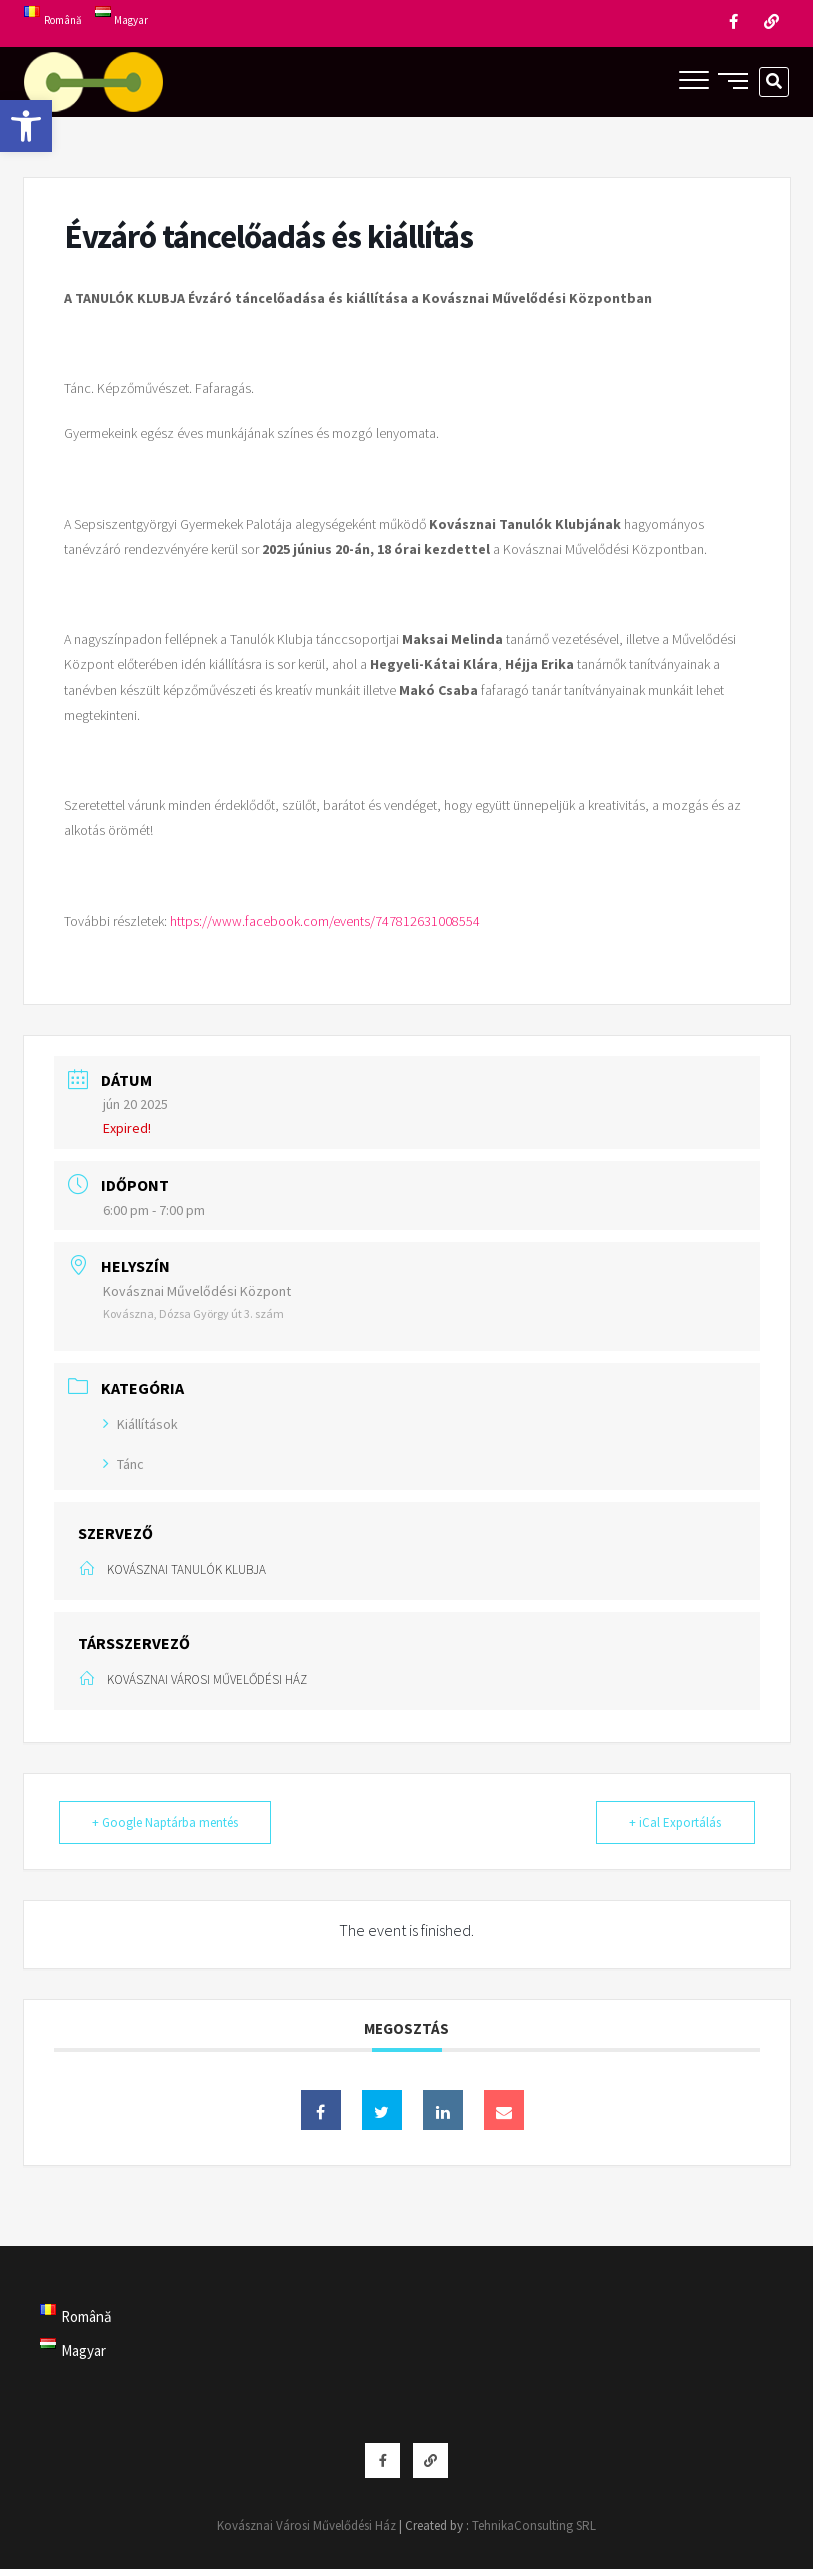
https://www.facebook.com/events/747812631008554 (325, 921)
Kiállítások (140, 1424)
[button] (26, 126)
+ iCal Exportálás (674, 1822)
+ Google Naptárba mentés (167, 1822)
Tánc (123, 1464)
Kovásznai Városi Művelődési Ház (306, 2525)
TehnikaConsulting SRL (534, 2525)
